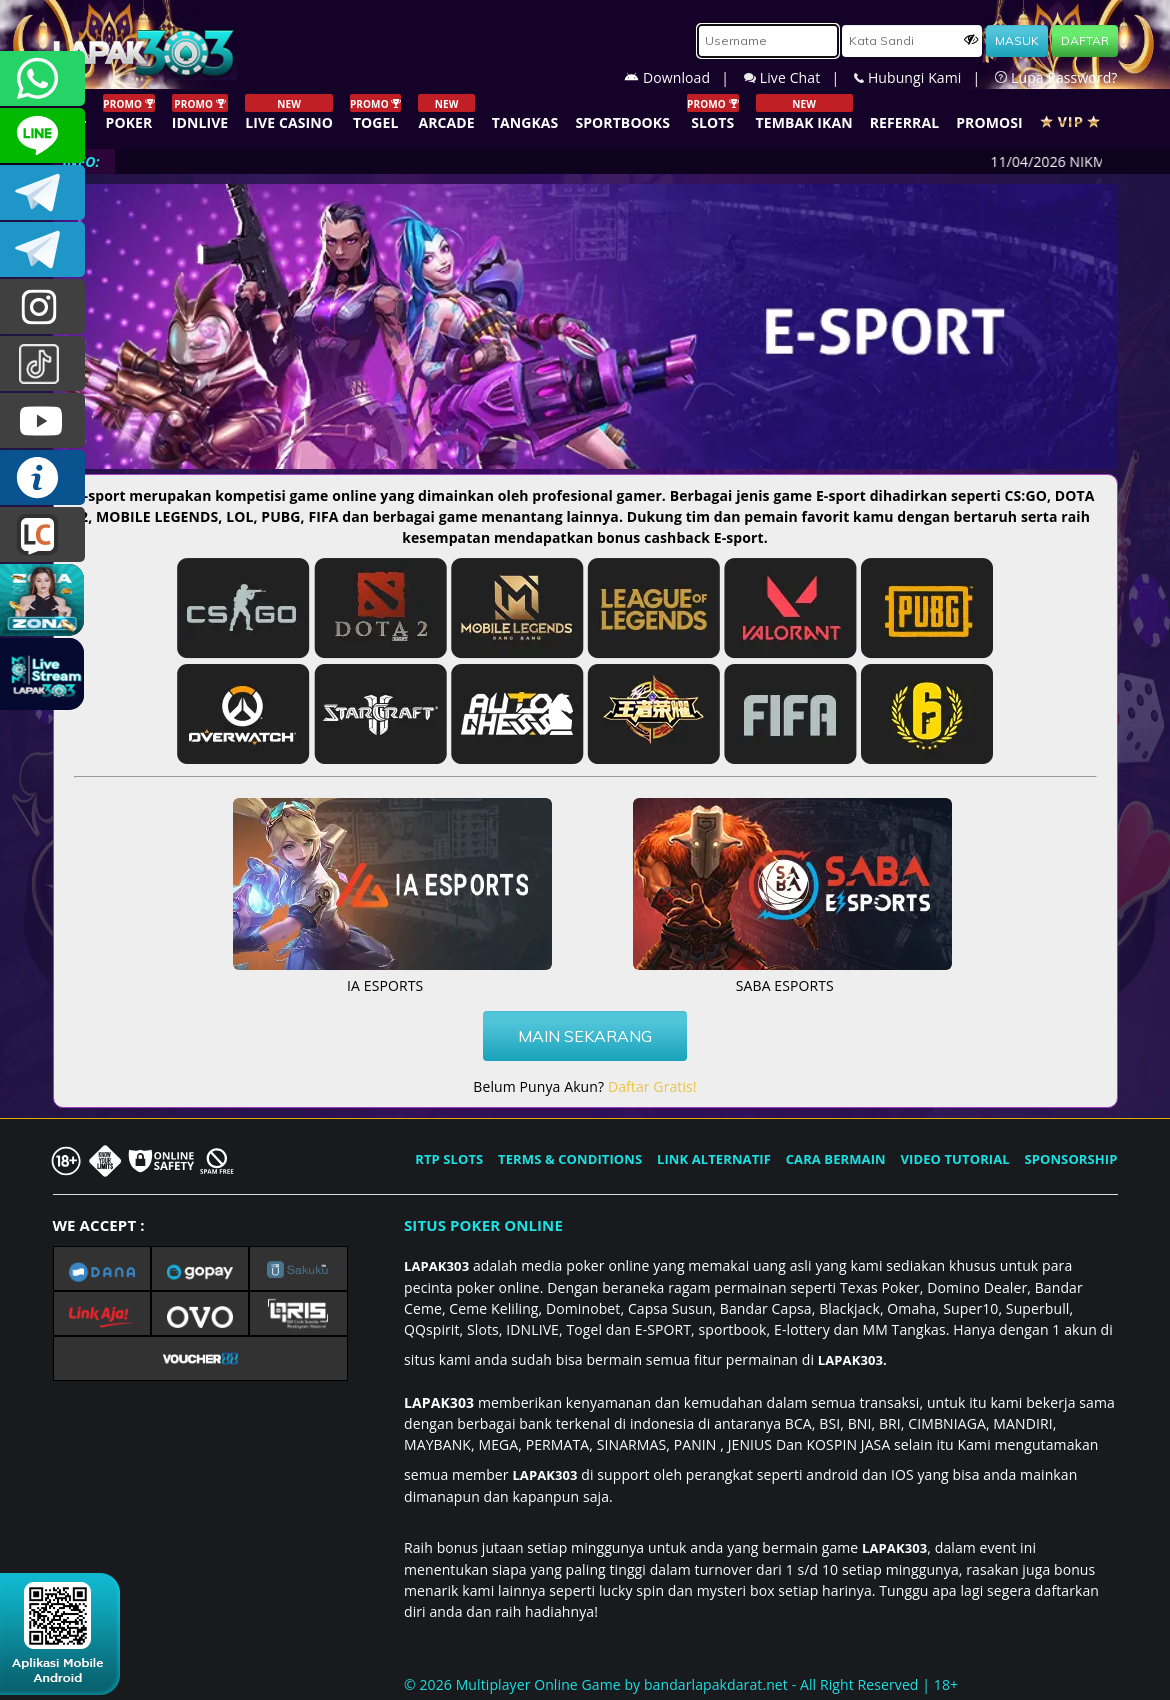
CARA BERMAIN (836, 1159)
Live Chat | (799, 77)
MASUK (1017, 40)
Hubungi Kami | (924, 77)
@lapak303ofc (42, 363)
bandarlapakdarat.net (716, 1684)
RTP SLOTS (449, 1159)
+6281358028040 (42, 78)
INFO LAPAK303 (42, 477)
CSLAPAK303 (42, 135)
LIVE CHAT (42, 534)
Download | (684, 77)
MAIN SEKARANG (585, 1036)
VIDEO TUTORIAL (955, 1159)
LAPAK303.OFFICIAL (42, 420)
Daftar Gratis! (652, 1086)
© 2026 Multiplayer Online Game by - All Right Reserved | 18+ (681, 1684)
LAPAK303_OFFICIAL (42, 249)
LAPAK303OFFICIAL (42, 192)
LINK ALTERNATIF (714, 1159)
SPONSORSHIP (1070, 1159)
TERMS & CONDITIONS (570, 1159)
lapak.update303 (42, 306)
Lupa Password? (1056, 77)
